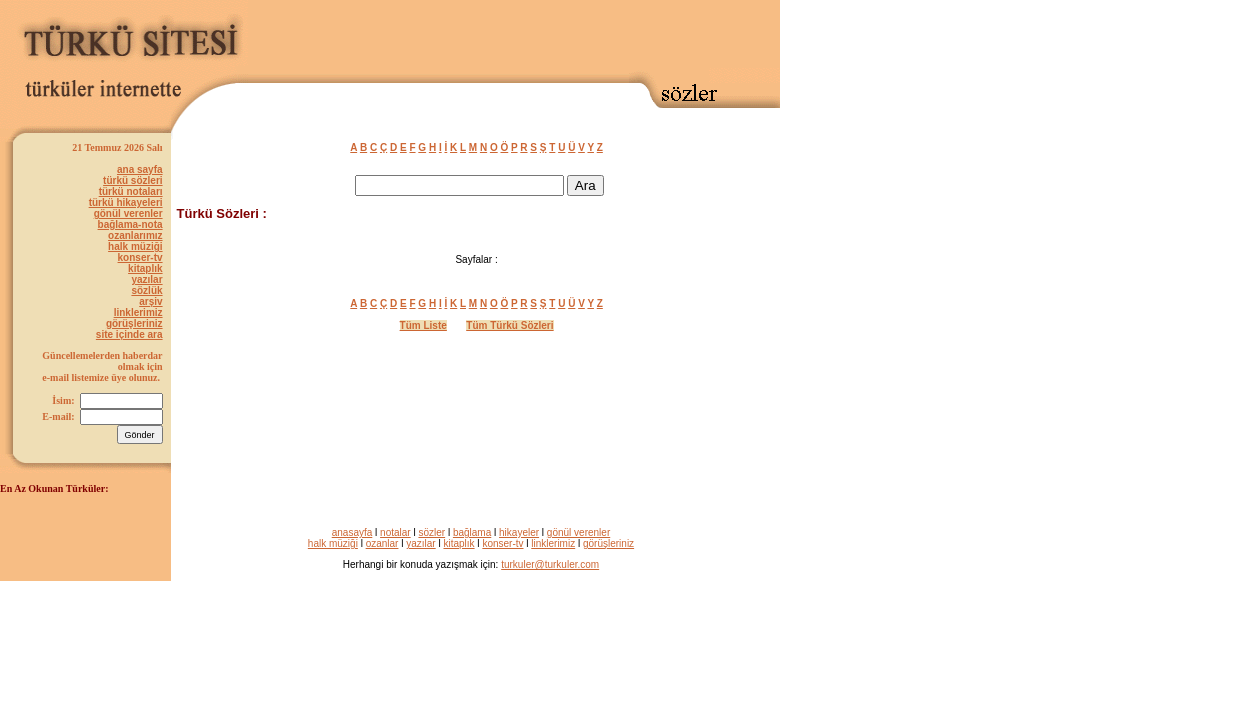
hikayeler (519, 532)
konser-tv (140, 257)
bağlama (472, 532)
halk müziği (135, 246)
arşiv (150, 301)
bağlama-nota (130, 224)
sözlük (146, 290)
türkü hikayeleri (126, 202)
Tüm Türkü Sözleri (509, 325)
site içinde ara (129, 334)
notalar (395, 532)
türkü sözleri (132, 180)
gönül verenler (128, 213)
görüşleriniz (134, 323)
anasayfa (352, 532)
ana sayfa (140, 169)
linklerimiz (138, 312)
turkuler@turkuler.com (550, 564)
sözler (431, 532)
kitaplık (145, 268)
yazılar (146, 279)
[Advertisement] (546, 37)
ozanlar (382, 543)
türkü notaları (131, 191)
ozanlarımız (135, 235)
